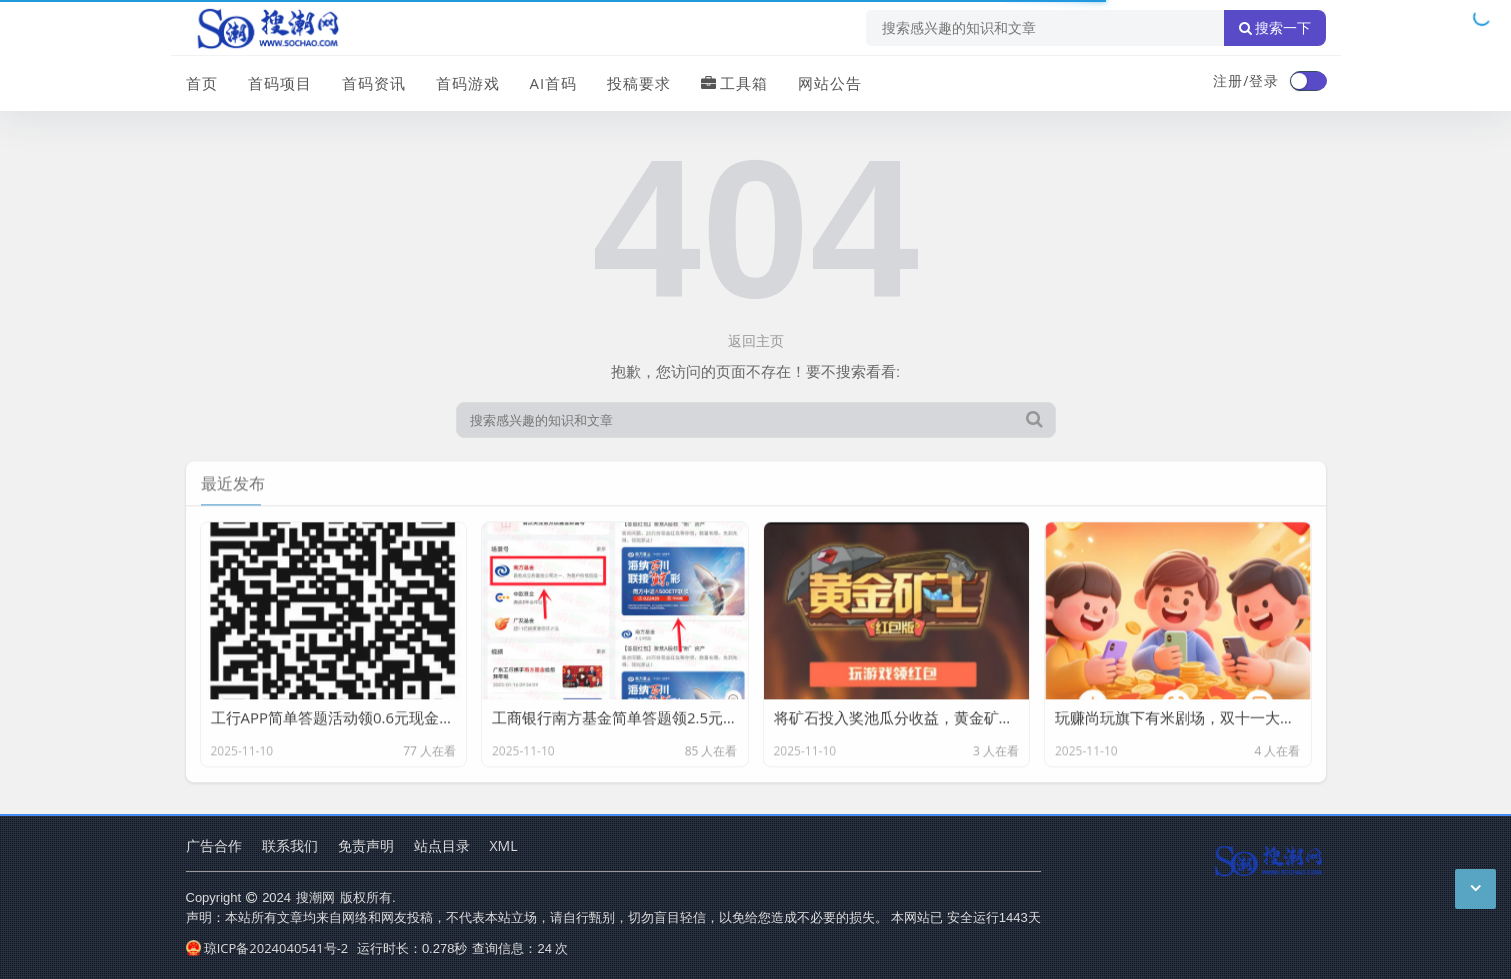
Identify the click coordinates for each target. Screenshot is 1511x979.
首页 (202, 83)
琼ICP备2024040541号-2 (267, 948)
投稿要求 (639, 83)
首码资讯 (374, 83)
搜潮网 (315, 897)
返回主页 (756, 340)
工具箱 (734, 83)
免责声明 (366, 845)
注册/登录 (1246, 80)
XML (504, 845)
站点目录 (442, 845)
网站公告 (830, 83)
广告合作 (214, 845)
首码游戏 (468, 83)
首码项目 (280, 83)
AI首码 (554, 83)
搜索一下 (1275, 28)
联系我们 (290, 845)
